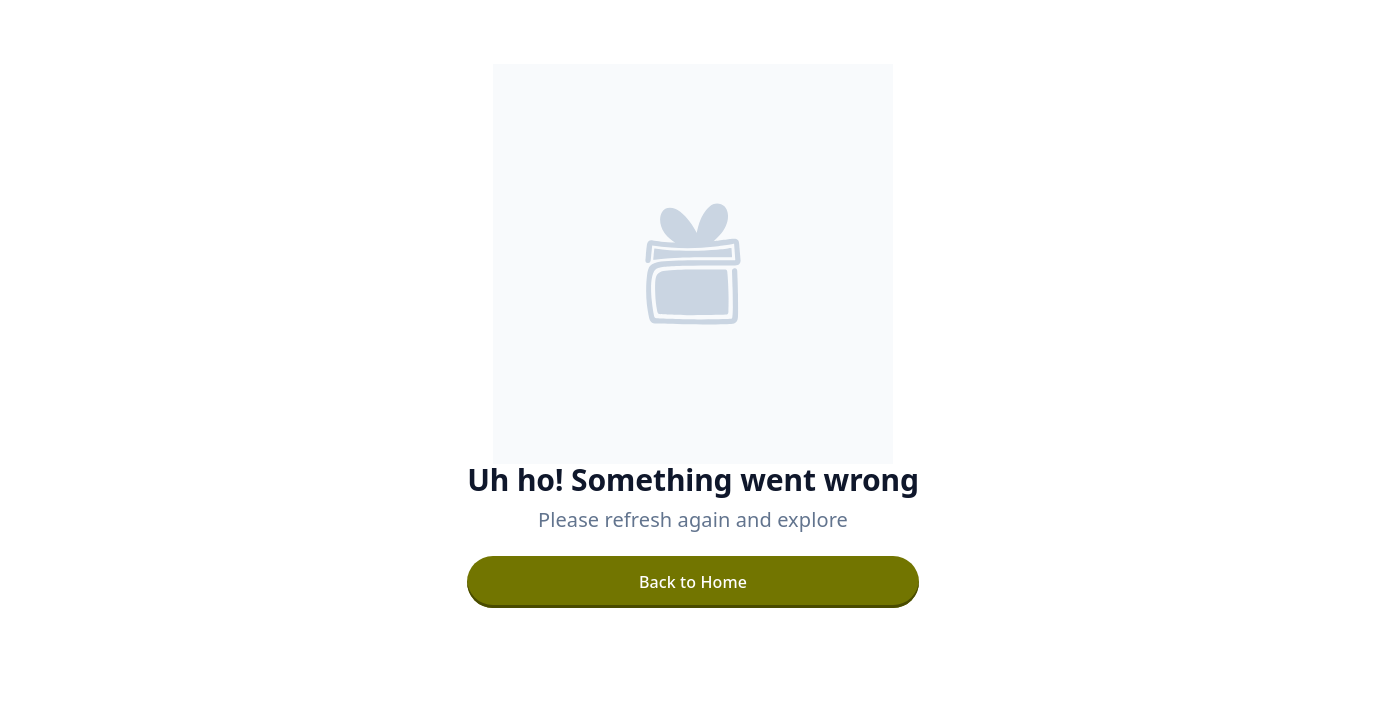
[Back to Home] (693, 582)
